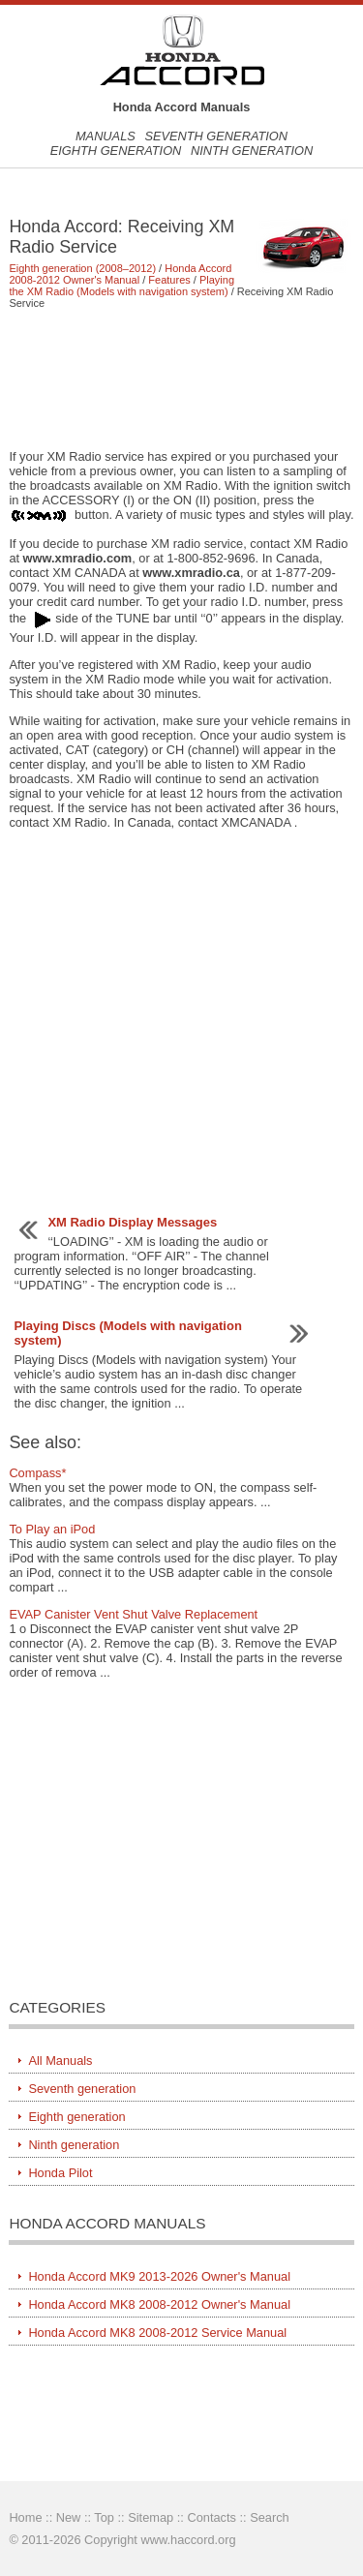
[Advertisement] (181, 378)
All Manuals (60, 2060)
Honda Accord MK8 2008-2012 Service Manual (157, 2332)
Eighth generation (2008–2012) (82, 268)
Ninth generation (252, 150)
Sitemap (150, 2517)
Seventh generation (215, 136)
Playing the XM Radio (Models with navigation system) (121, 285)
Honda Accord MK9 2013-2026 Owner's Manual (159, 2276)
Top (104, 2517)
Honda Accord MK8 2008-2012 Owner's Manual (159, 2304)
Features (169, 280)
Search (269, 2517)
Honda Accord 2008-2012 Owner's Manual (120, 274)
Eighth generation (116, 150)
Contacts (211, 2517)
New (68, 2517)
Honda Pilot (60, 2173)
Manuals (106, 136)
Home (25, 2517)
